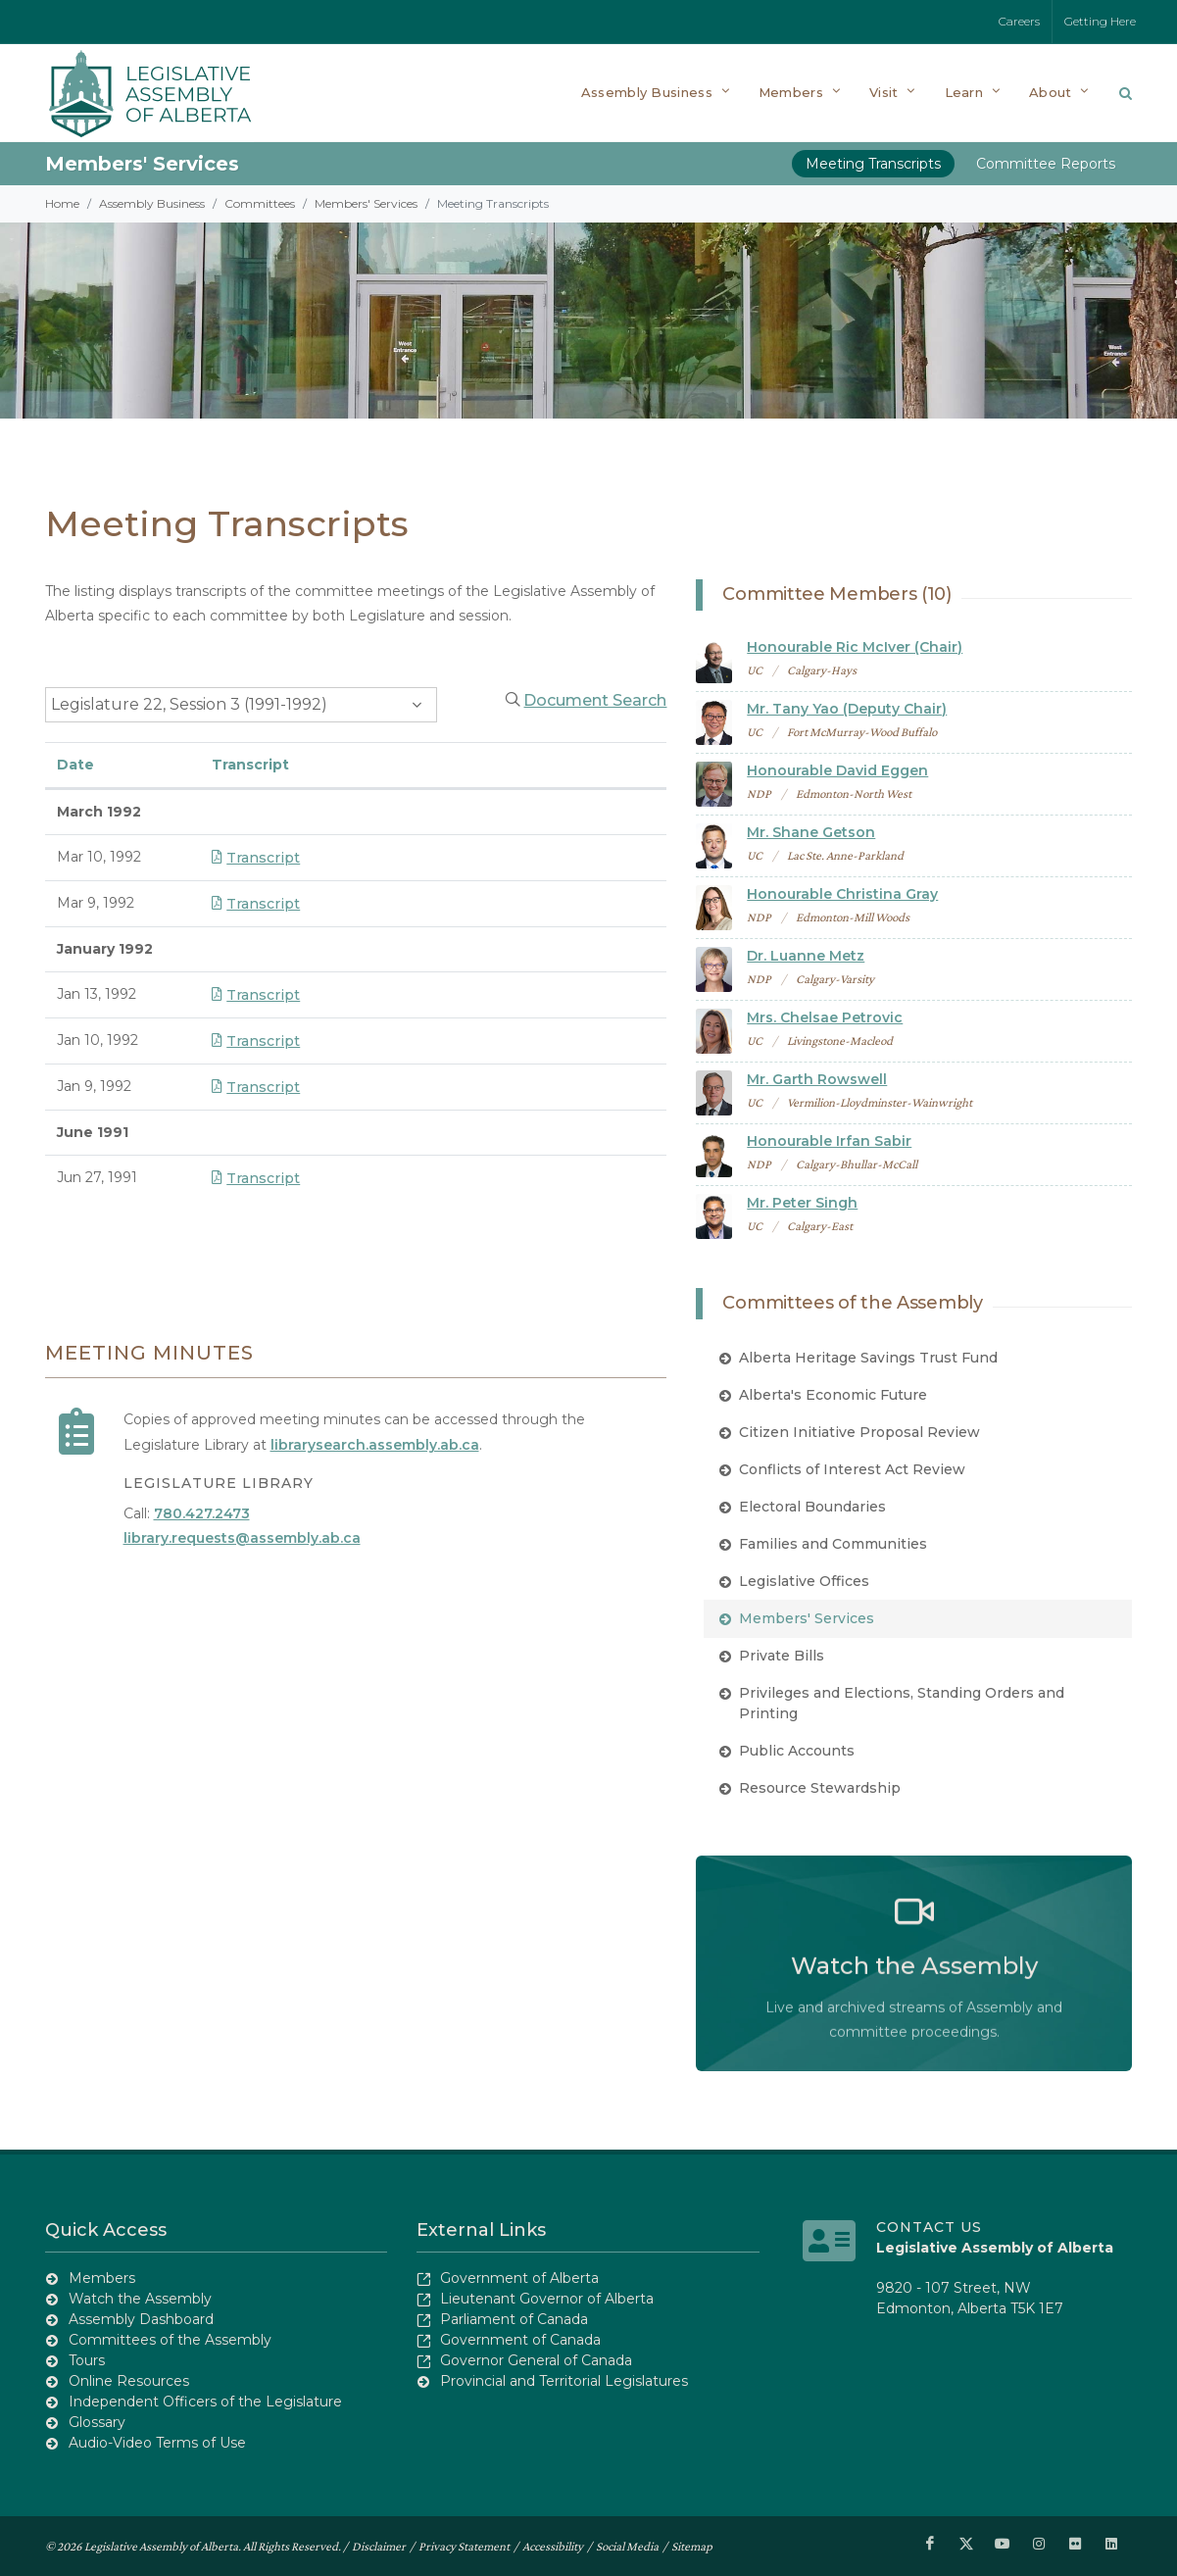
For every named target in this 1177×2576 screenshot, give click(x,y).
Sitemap (691, 2546)
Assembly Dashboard (141, 2319)
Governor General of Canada (536, 2360)
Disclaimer (379, 2546)
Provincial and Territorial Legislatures (564, 2381)
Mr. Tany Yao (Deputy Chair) (847, 709)
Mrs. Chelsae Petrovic (825, 1017)
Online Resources (129, 2381)
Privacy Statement (464, 2546)
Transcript (256, 858)
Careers (1019, 21)
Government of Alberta (519, 2278)
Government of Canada (520, 2340)
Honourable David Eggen (837, 770)
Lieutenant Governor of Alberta (547, 2298)
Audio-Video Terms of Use (157, 2443)
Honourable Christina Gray (842, 894)
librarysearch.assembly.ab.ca (374, 1445)
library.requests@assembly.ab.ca (242, 1538)
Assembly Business (152, 203)
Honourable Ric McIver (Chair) (854, 647)
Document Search (594, 700)
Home (62, 203)
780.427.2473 (202, 1513)
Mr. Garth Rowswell (817, 1079)
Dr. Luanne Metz (805, 956)
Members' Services (142, 163)
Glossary (97, 2422)
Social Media (627, 2546)
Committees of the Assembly (170, 2340)
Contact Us (929, 2227)
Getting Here (1100, 21)
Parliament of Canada (514, 2319)
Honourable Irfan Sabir (829, 1141)
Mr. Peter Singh (802, 1203)
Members (102, 2278)
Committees (259, 203)
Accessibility (552, 2546)
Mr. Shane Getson (811, 832)
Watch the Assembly (140, 2298)
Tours (87, 2360)
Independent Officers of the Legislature (205, 2401)
